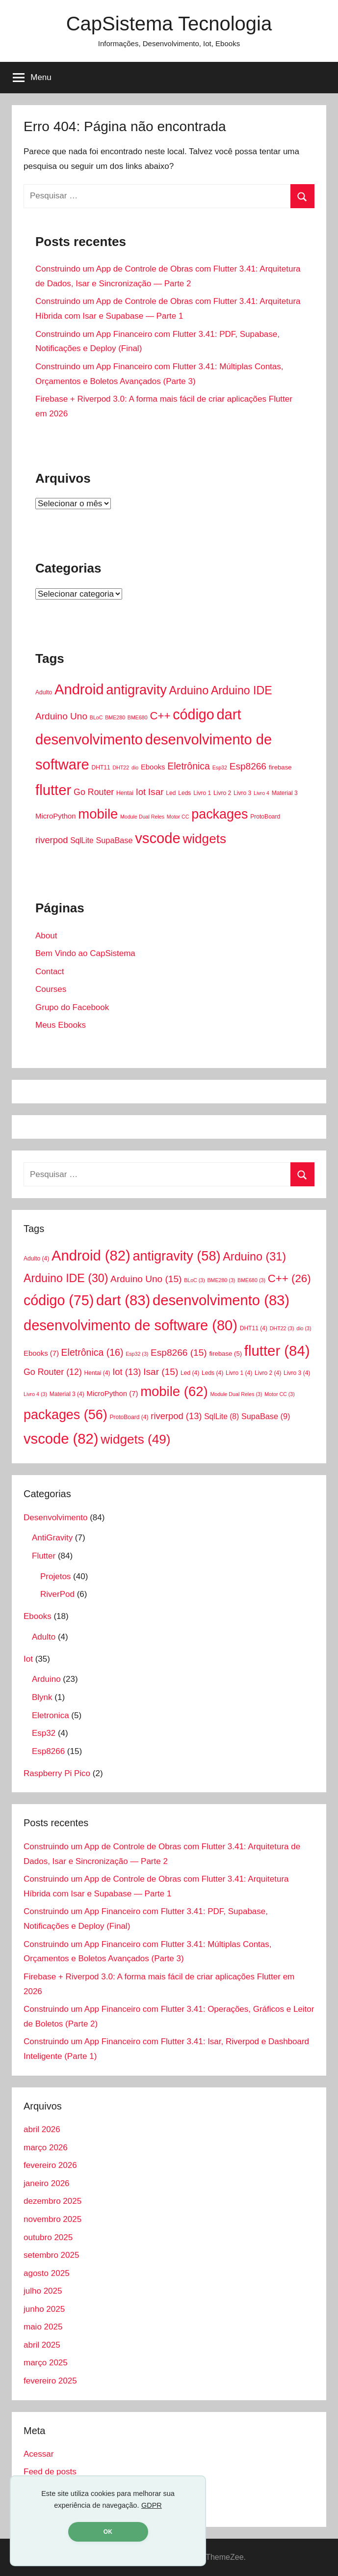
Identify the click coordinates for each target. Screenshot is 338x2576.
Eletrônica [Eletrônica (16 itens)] (188, 766)
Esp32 (43, 1733)
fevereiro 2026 (50, 2165)
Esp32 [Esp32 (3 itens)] (219, 767)
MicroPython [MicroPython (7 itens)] (55, 816)
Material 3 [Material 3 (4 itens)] (285, 793)
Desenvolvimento (55, 1517)
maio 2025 (43, 2326)
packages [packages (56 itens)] (219, 814)
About (46, 935)
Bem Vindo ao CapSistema (85, 953)
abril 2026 (42, 2129)
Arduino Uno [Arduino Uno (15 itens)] (61, 716)
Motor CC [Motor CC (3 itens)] (178, 817)
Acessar (38, 2454)
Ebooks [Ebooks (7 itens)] (153, 767)
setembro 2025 (51, 2255)
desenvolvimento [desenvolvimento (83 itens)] (89, 739)
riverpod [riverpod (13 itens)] (51, 840)
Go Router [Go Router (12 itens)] (94, 792)
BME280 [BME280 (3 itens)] (115, 717)
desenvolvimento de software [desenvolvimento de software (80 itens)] (130, 1325)
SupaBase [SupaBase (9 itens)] (114, 840)
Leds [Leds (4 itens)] (184, 793)
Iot (28, 1659)
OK (108, 2531)
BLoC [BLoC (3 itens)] (96, 717)
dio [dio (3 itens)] (134, 767)
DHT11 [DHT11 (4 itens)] (101, 767)
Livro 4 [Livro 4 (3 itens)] (261, 793)
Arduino (46, 1679)
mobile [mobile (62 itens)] (98, 814)
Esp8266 (48, 1751)
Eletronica (50, 1715)
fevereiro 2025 (50, 2380)
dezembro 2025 (52, 2201)
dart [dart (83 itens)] (228, 714)
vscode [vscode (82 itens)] (157, 838)
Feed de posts (50, 2471)
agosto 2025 (47, 2273)
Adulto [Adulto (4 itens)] (43, 692)
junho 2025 (44, 2309)
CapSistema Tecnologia (169, 23)
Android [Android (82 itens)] (79, 689)
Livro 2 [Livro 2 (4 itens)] (222, 793)
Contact (49, 971)
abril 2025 (42, 2345)
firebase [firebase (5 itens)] (280, 767)
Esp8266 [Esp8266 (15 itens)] (248, 766)
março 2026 (46, 2147)
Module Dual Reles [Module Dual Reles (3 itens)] (142, 817)
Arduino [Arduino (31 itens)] (188, 690)
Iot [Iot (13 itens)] (141, 792)
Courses (50, 989)
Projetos (55, 1576)
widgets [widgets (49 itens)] (204, 838)
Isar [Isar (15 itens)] (156, 792)
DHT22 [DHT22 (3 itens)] (120, 767)
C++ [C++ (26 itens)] (160, 716)
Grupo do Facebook (72, 1007)
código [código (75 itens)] (193, 714)
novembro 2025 (52, 2219)
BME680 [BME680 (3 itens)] (138, 717)
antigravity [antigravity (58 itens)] (136, 689)
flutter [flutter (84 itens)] (53, 790)
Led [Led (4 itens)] (171, 793)
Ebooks (38, 1616)
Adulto (43, 1637)
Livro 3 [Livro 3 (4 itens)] (242, 793)
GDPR (151, 2505)
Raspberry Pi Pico (57, 1773)
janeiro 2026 (47, 2183)
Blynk (42, 1697)
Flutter (43, 1556)
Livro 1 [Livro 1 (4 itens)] (202, 793)
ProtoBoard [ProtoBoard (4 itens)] (265, 816)
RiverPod (57, 1594)
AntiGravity (52, 1537)
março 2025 (46, 2362)
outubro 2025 (48, 2237)
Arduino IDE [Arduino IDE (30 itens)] (241, 690)
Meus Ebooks (60, 1025)
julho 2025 (43, 2291)
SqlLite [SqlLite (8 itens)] (82, 840)
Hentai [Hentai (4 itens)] (124, 793)
